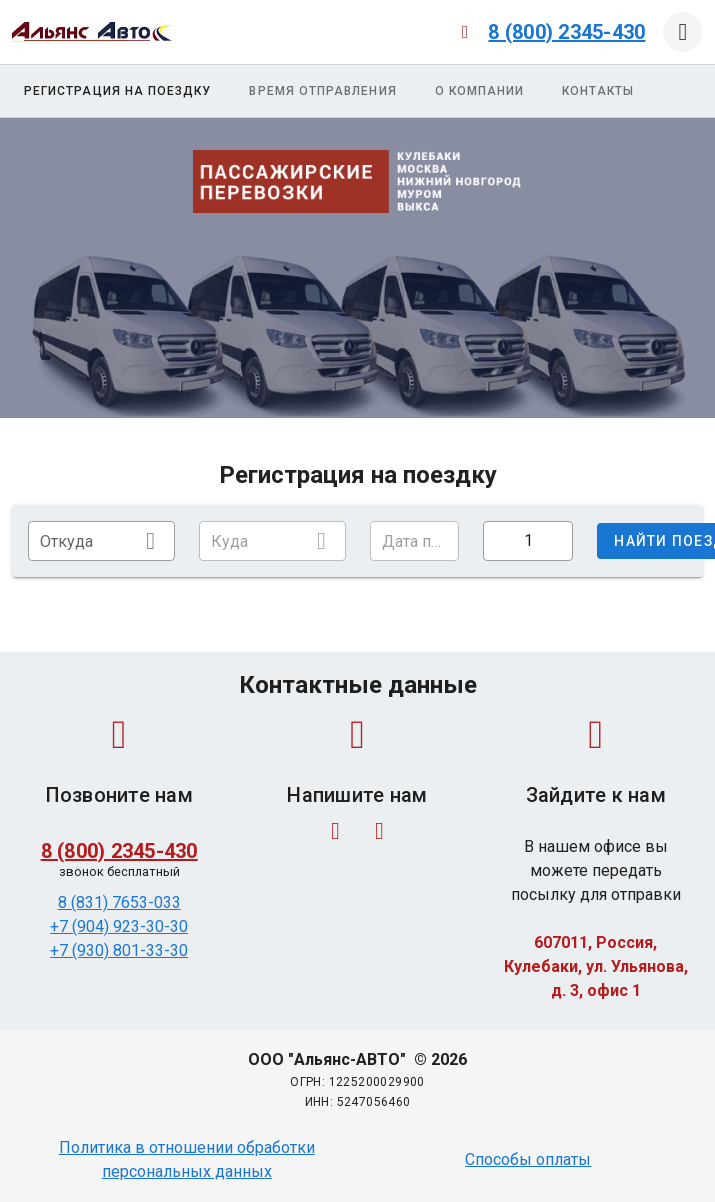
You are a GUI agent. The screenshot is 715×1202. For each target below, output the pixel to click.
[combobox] (101, 541)
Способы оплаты (528, 1159)
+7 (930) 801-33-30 (119, 950)
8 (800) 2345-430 (566, 32)
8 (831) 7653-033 (119, 902)
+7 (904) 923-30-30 (119, 926)
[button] (415, 541)
